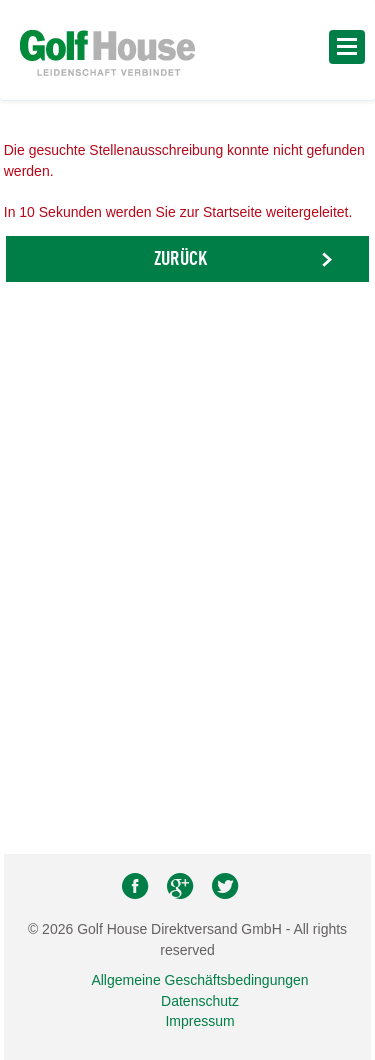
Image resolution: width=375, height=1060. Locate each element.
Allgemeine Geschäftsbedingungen (199, 980)
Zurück (180, 260)
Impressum (199, 1021)
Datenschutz (200, 1001)
